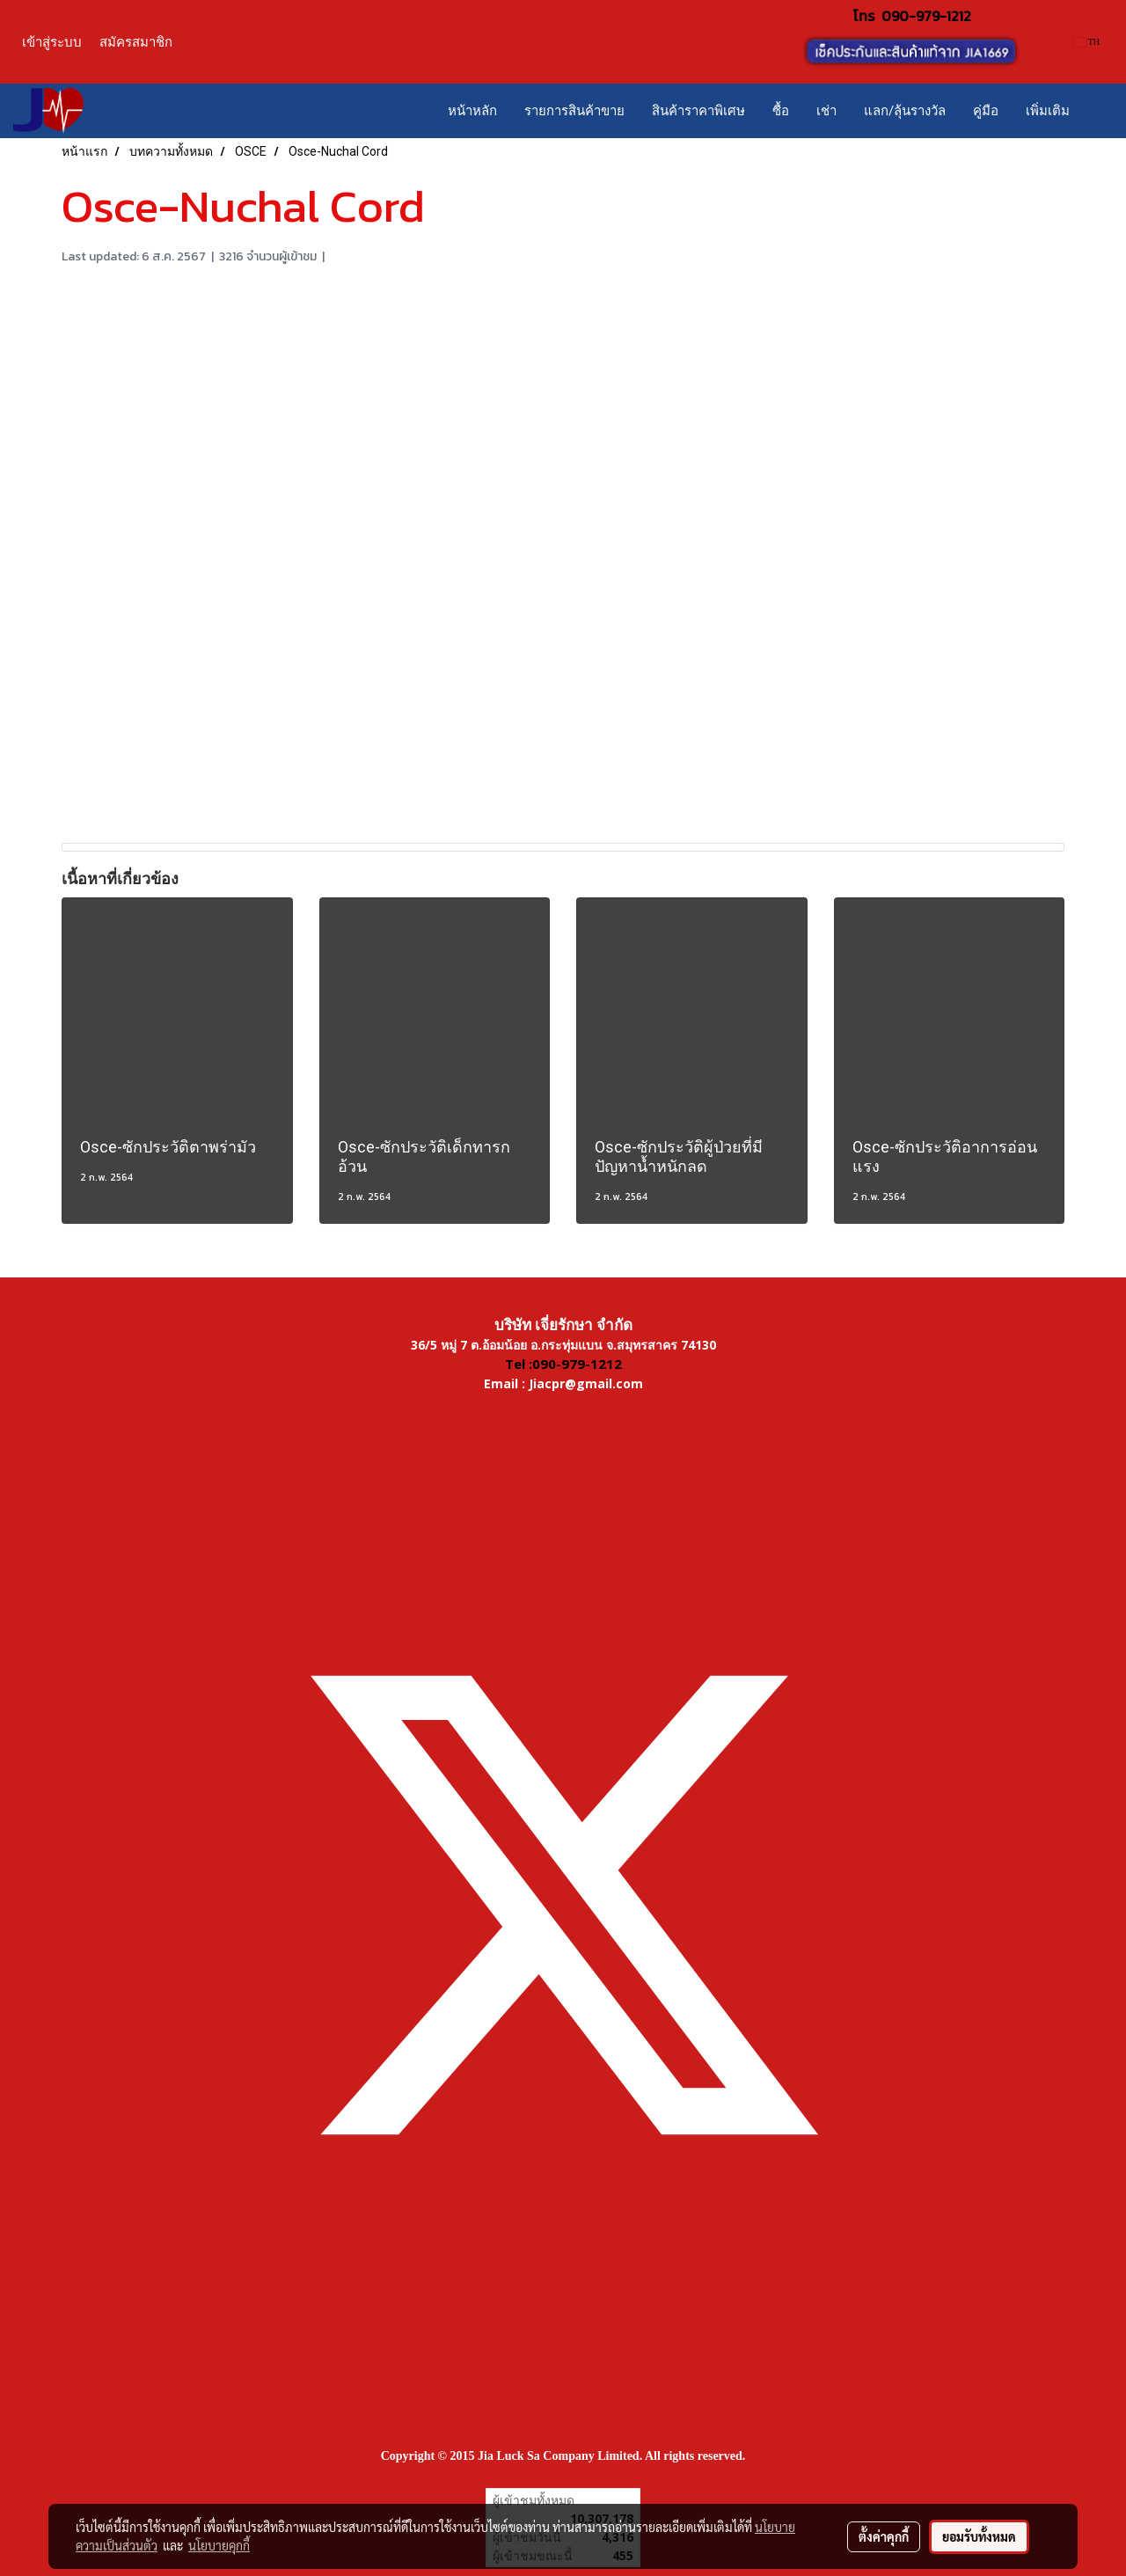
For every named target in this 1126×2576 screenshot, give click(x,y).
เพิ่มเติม (1048, 111)
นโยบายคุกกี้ (219, 2545)
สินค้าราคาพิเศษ (698, 111)
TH (1087, 42)
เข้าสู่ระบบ (52, 42)
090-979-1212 (926, 15)
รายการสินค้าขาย (574, 111)
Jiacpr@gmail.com (586, 1383)
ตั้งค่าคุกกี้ (884, 2536)
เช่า (826, 111)
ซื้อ (780, 111)
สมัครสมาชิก (135, 42)
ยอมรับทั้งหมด (979, 2536)
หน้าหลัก (472, 111)
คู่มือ (985, 111)
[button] (1099, 111)
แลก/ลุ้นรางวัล (905, 111)
